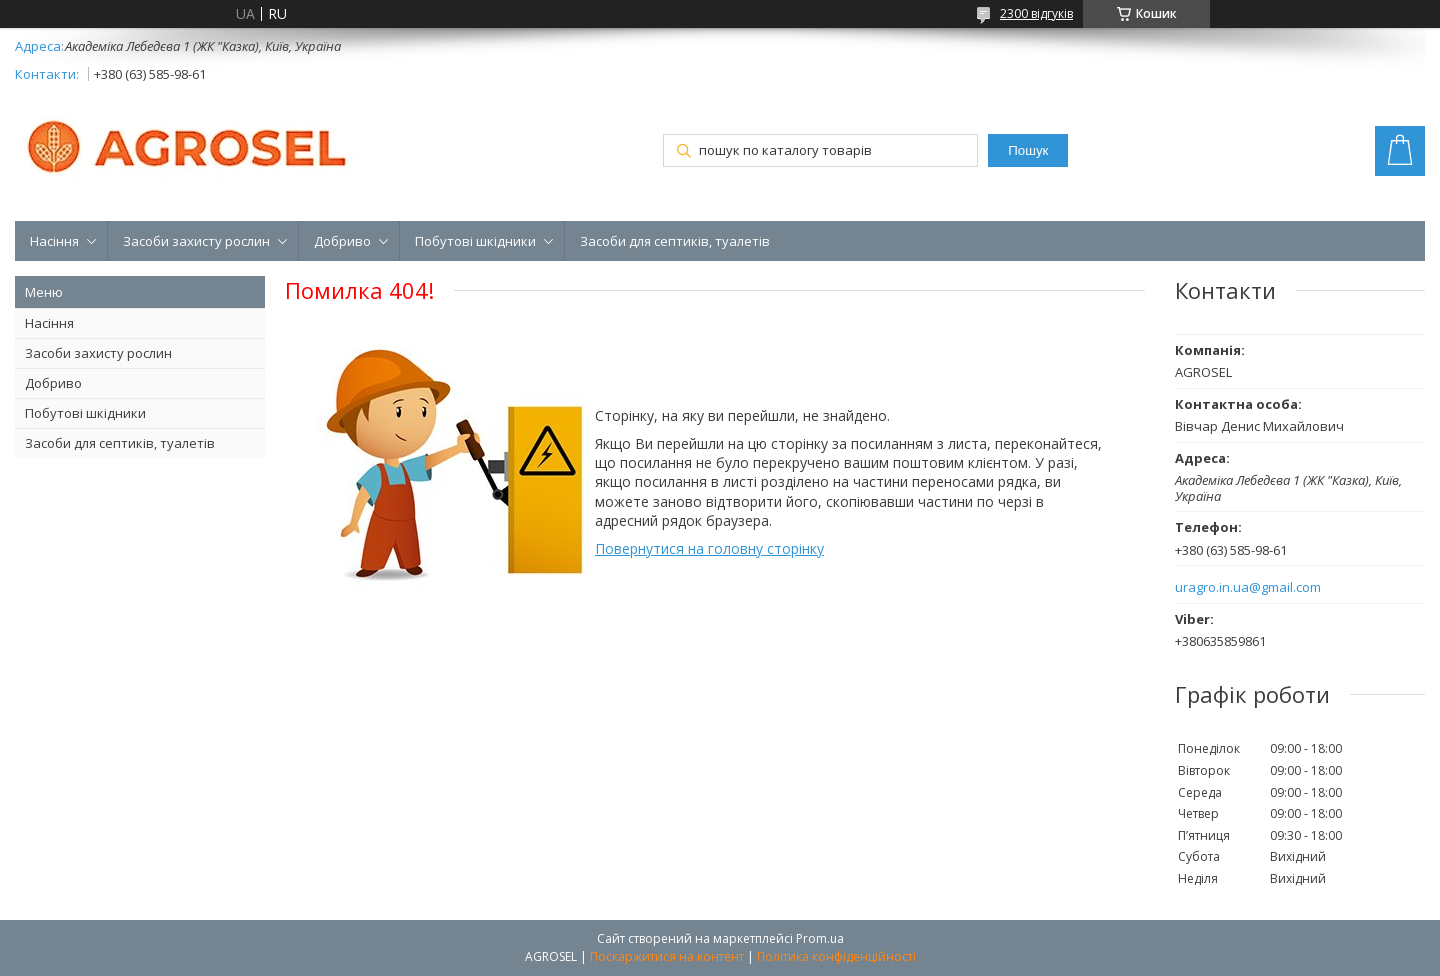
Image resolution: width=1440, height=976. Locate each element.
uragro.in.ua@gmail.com (1248, 587)
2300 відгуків (1036, 13)
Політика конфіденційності (836, 956)
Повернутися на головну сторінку (709, 548)
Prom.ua (820, 938)
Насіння (54, 241)
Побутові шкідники (475, 241)
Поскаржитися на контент (667, 956)
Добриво (342, 241)
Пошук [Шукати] (1028, 150)
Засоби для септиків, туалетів (675, 241)
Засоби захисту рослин (196, 241)
